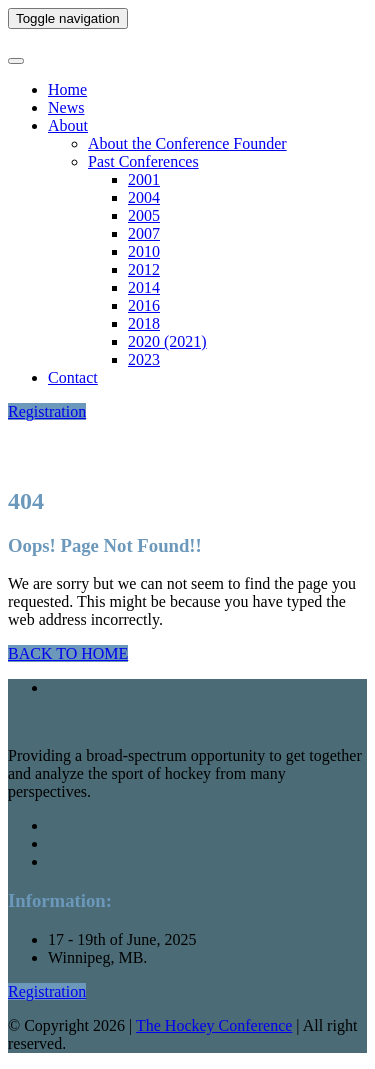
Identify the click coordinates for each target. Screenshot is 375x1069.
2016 (144, 305)
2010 (144, 251)
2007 (144, 233)
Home (67, 89)
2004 (144, 197)
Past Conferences (143, 161)
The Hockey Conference (214, 1025)
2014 (144, 287)
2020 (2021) (167, 341)
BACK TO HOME (68, 653)
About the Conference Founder (187, 143)
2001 (144, 179)
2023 (144, 359)
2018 (144, 323)
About (68, 125)
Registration (47, 411)
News (66, 107)
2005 (144, 215)
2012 (144, 269)
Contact (73, 377)
